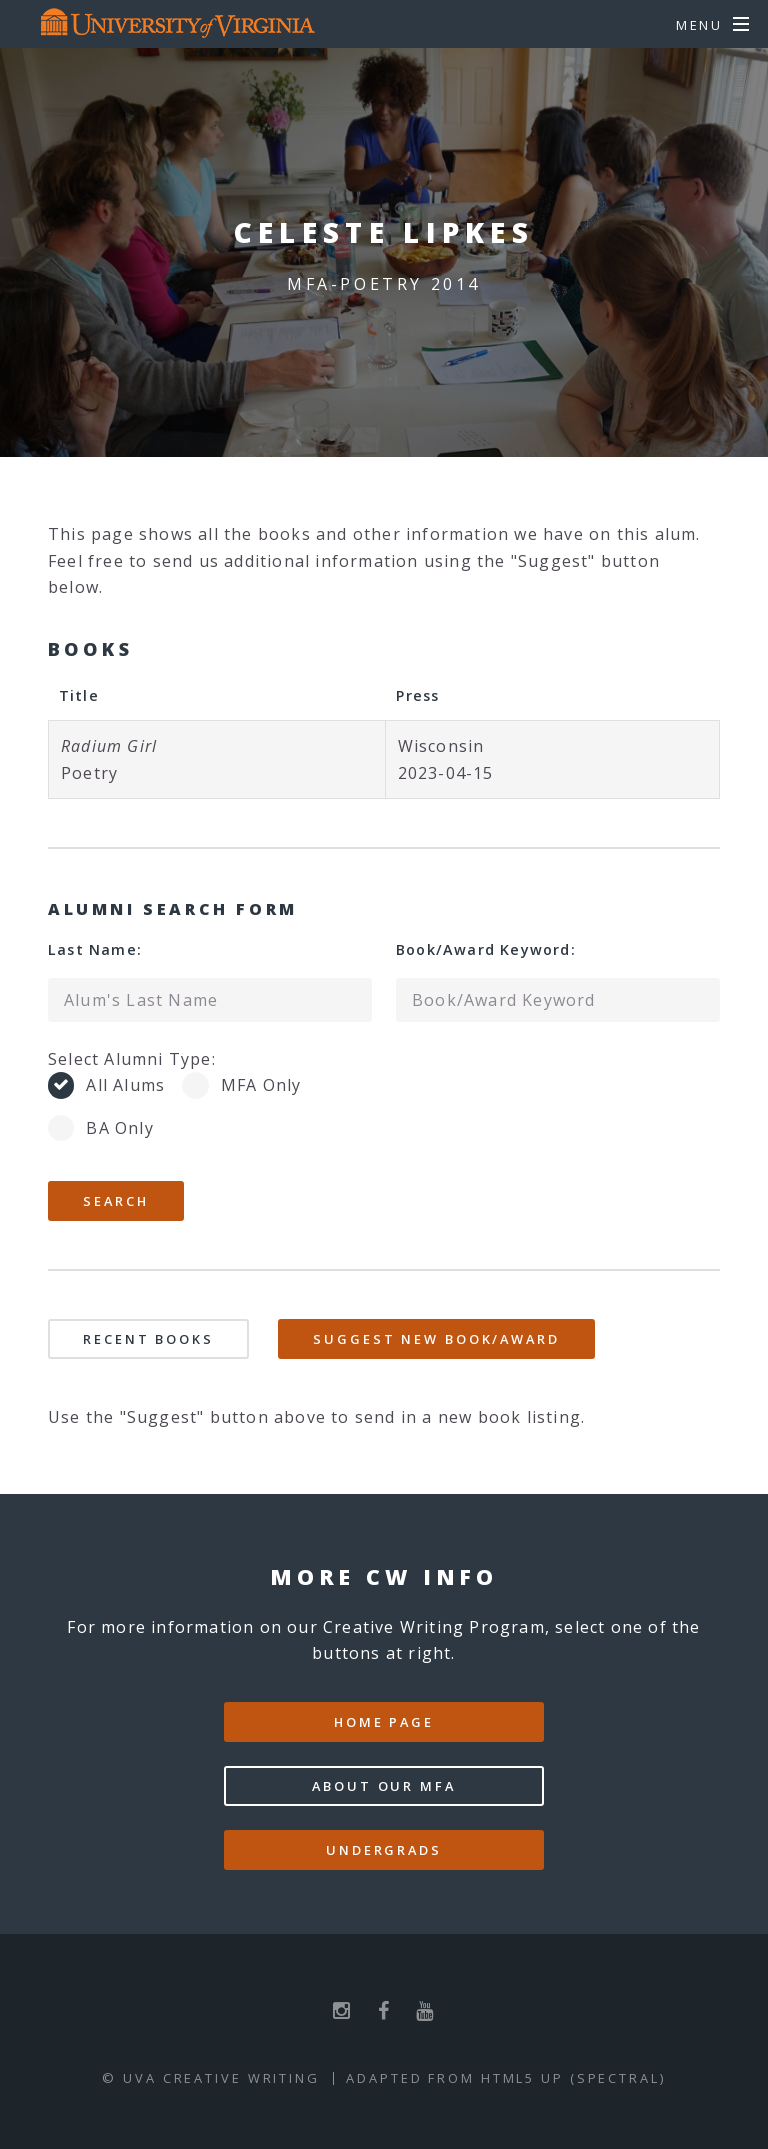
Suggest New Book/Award (436, 1339)
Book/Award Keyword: (486, 949)
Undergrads (384, 1850)
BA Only (119, 1128)
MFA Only (261, 1085)
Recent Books (148, 1339)
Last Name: (95, 949)
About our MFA (383, 1786)
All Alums (125, 1085)
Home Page (384, 1722)
